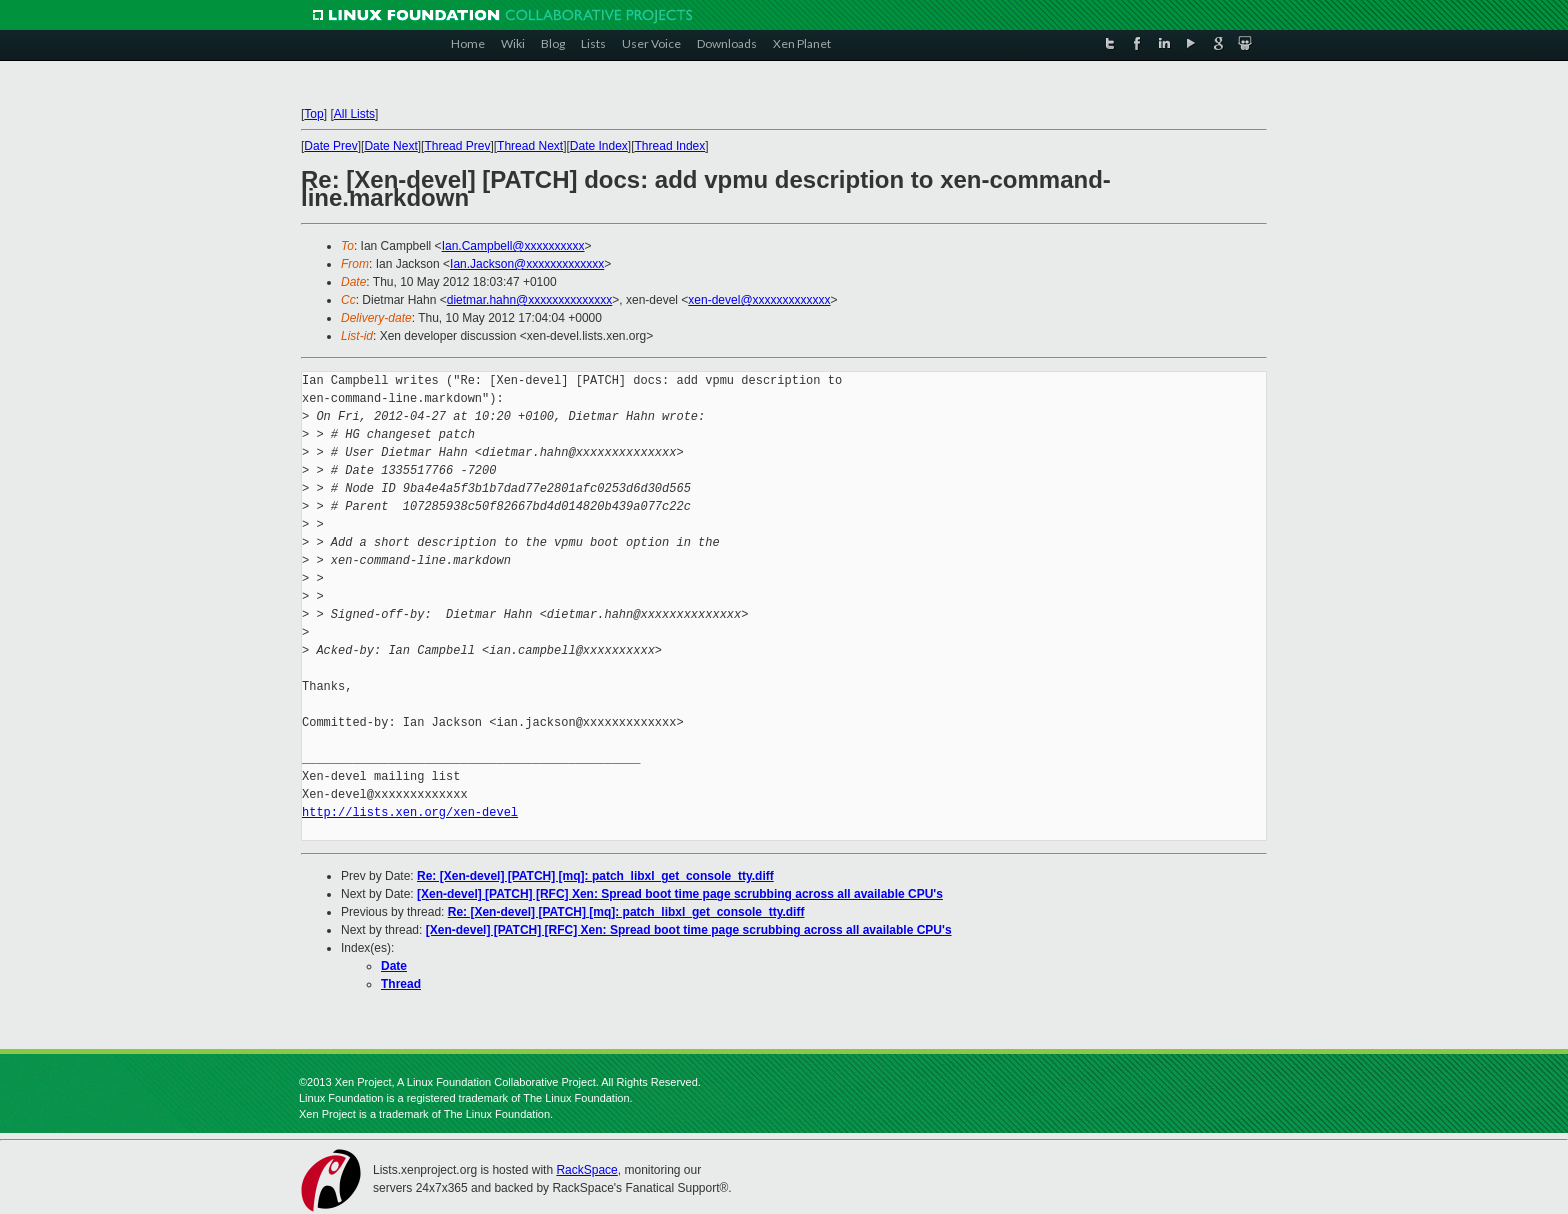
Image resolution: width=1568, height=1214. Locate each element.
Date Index (599, 146)
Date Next (390, 146)
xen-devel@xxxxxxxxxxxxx (759, 300)
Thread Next (530, 146)
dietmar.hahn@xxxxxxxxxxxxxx (530, 300)
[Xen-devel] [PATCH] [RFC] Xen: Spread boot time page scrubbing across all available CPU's (680, 894)
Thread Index (670, 146)
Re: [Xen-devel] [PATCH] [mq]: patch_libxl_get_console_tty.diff (595, 876)
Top (313, 114)
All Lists (354, 114)
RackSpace (586, 1170)
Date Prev (330, 146)
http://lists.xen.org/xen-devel (410, 812)
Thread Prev (457, 146)
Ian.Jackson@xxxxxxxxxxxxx (527, 264)
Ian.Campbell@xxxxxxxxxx (513, 246)
